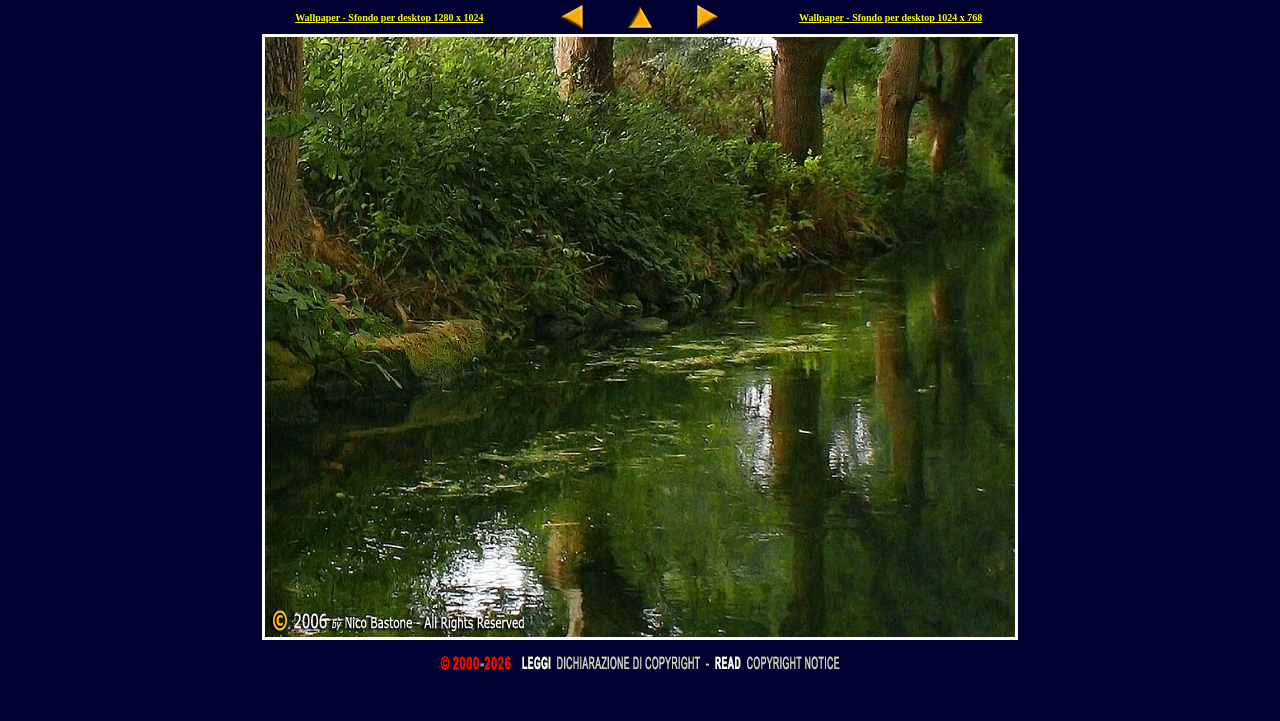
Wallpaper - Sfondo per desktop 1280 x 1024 (389, 17)
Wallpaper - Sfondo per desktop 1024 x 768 (890, 17)
